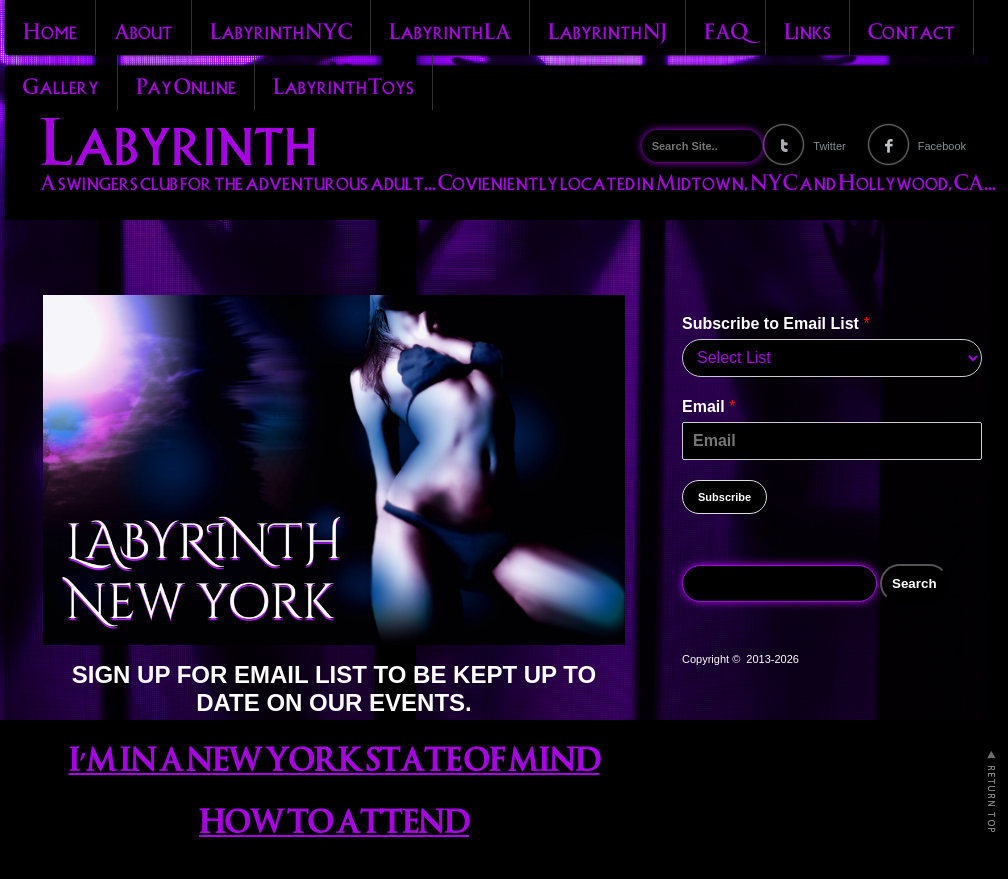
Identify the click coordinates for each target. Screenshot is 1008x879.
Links (807, 29)
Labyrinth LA (450, 29)
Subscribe (724, 497)
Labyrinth (178, 136)
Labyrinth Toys (343, 84)
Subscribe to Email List (776, 323)
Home (50, 29)
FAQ (725, 29)
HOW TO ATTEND (334, 818)
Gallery (61, 84)
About (143, 29)
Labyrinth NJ (607, 29)
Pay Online (186, 84)
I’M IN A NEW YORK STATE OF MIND (334, 756)
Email (708, 406)
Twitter (829, 146)
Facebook (942, 146)
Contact (911, 29)
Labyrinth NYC (281, 29)
